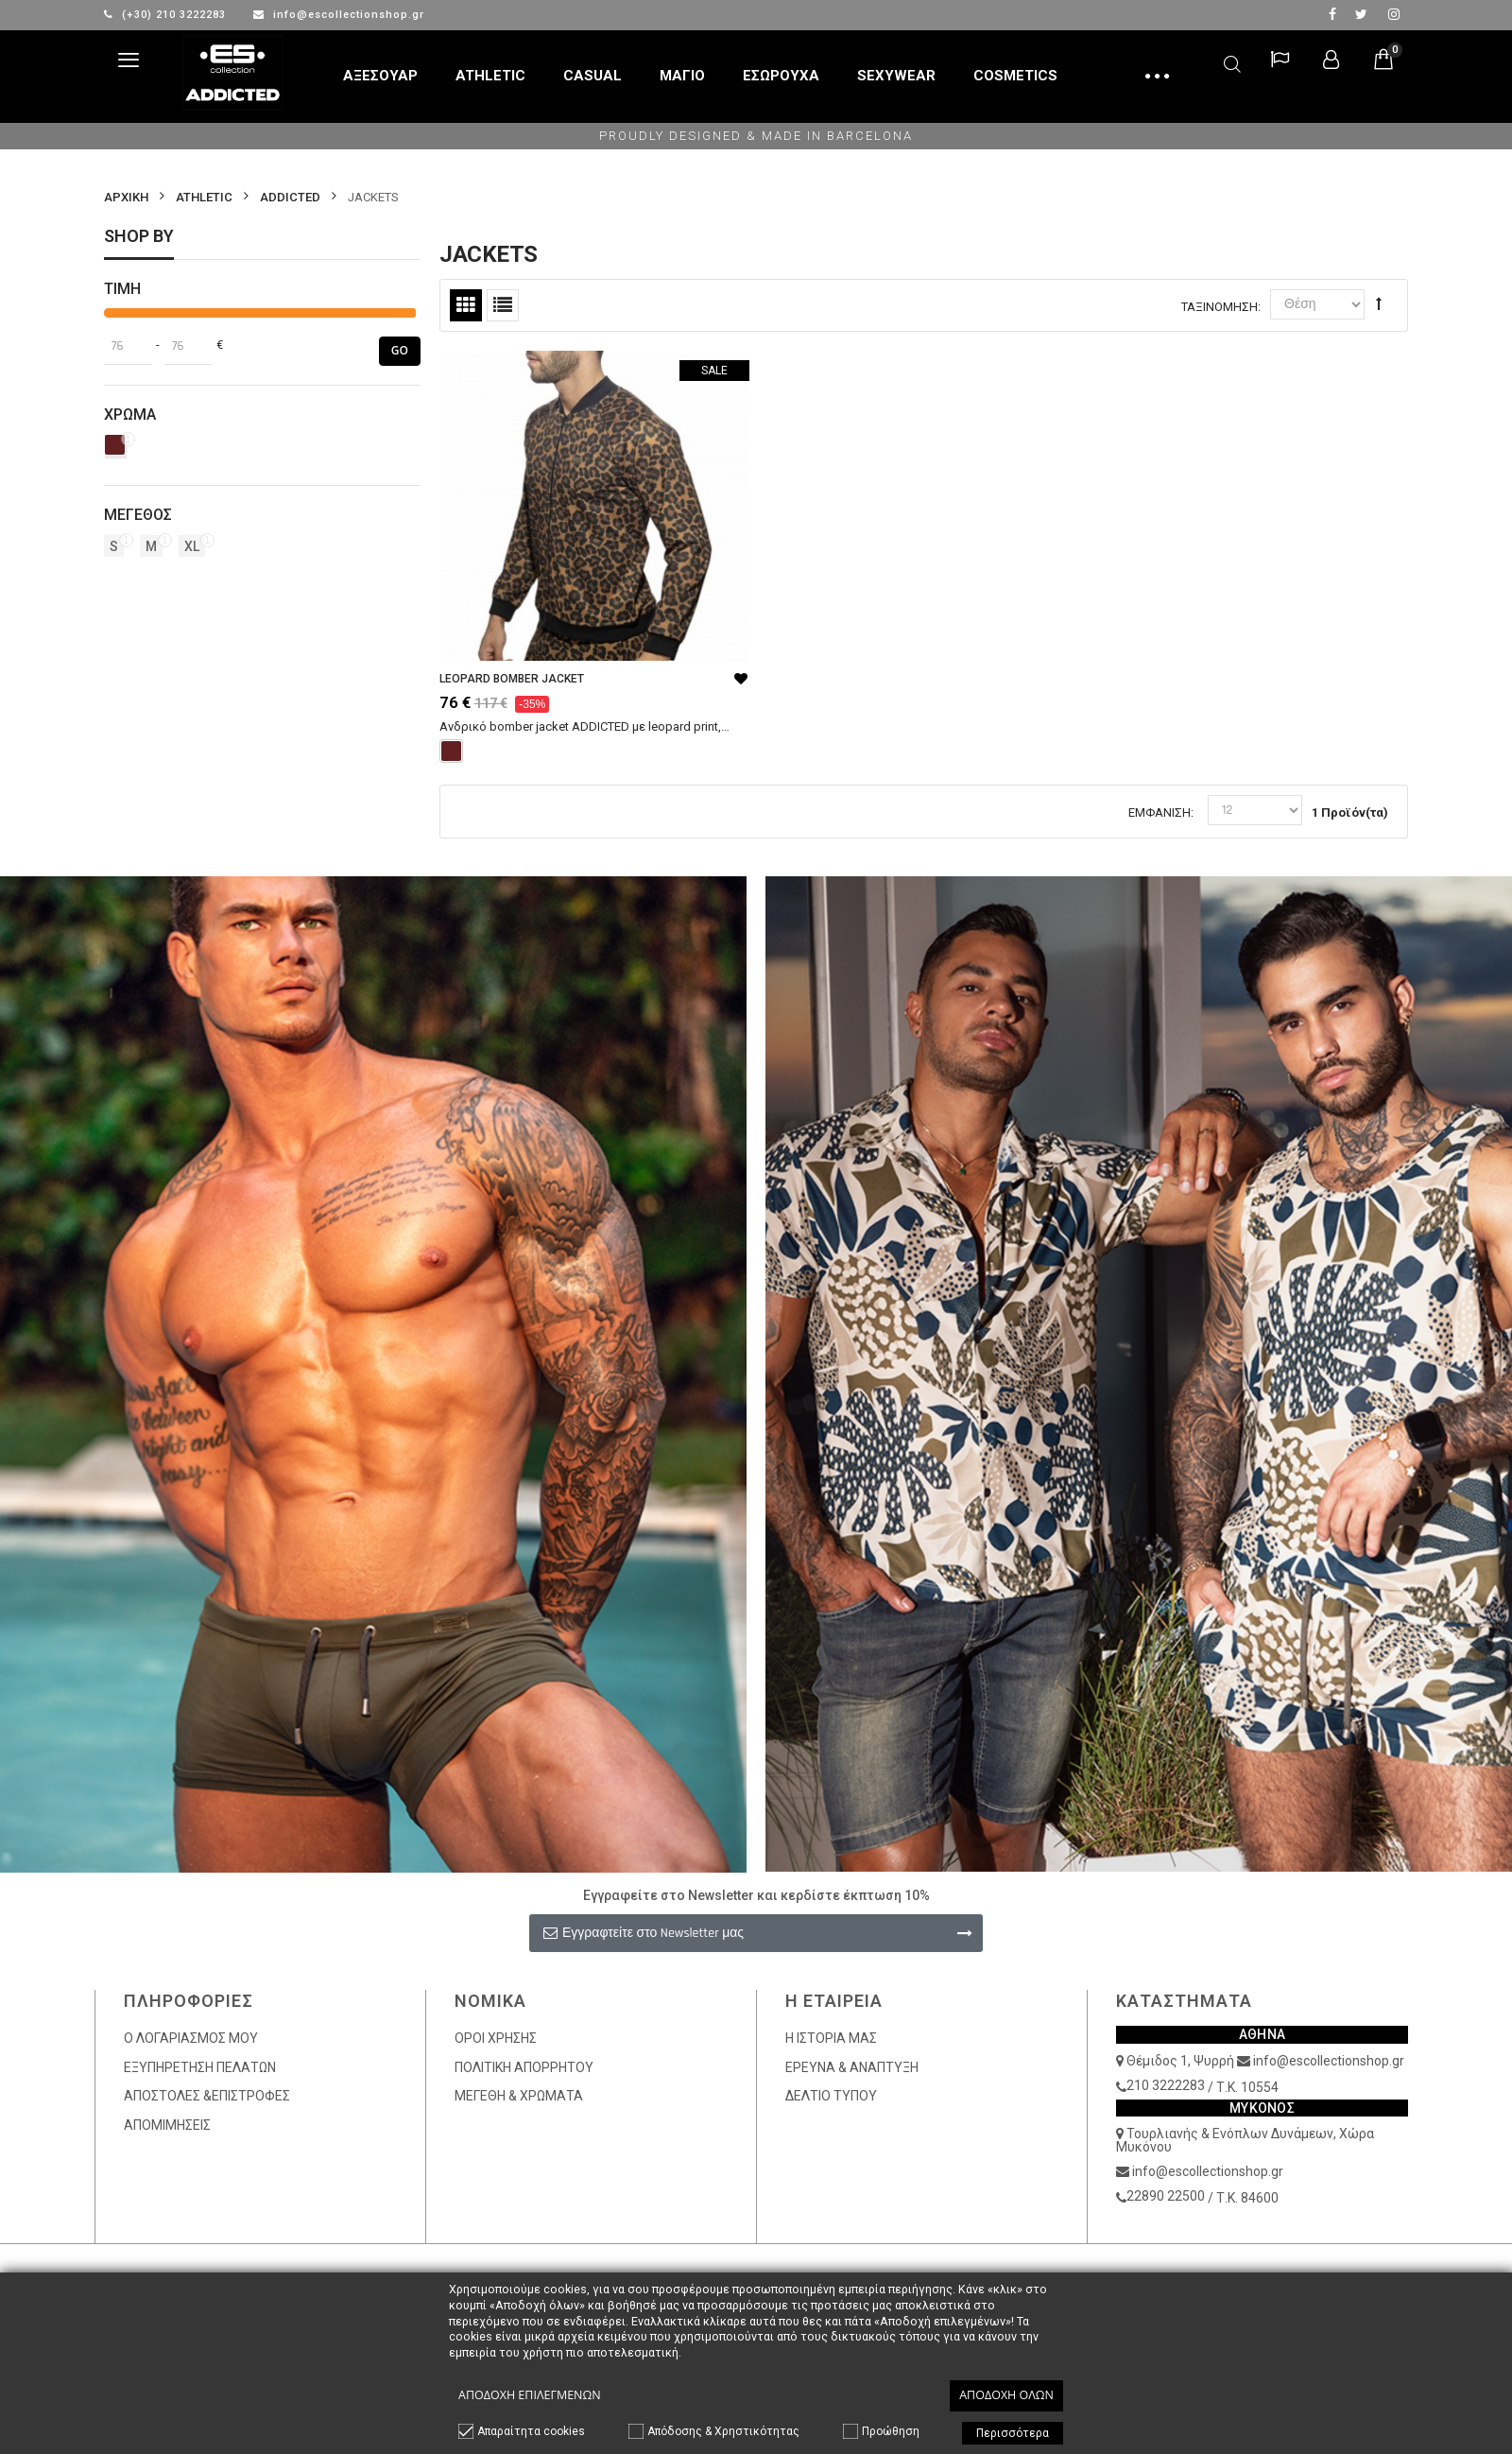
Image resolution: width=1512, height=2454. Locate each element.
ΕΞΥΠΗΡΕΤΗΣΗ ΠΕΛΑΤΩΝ (200, 2067)
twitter (1361, 14)
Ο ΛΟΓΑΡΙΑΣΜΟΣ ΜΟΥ (191, 2038)
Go (399, 350)
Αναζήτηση (1232, 61)
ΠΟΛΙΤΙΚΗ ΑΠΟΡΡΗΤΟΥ (524, 2067)
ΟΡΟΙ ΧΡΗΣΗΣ (496, 2038)
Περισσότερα (1012, 2433)
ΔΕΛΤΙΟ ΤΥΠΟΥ (831, 2095)
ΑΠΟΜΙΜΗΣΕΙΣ (167, 2125)
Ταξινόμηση (1219, 307)
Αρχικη (126, 197)
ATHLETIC (204, 197)
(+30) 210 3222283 (167, 15)
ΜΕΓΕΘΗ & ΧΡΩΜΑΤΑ (519, 2095)
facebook (1332, 14)
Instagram (1394, 14)
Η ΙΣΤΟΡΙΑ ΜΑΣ (831, 2038)
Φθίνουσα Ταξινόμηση (1379, 303)
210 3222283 (1165, 2085)
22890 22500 (1165, 2196)
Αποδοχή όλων (1006, 2395)
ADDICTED (290, 197)
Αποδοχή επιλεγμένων (529, 2395)
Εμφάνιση (1159, 812)
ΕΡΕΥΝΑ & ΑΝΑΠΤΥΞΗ (852, 2067)
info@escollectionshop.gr (338, 15)
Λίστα (503, 305)
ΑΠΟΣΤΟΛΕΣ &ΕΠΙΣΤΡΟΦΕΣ (207, 2095)
